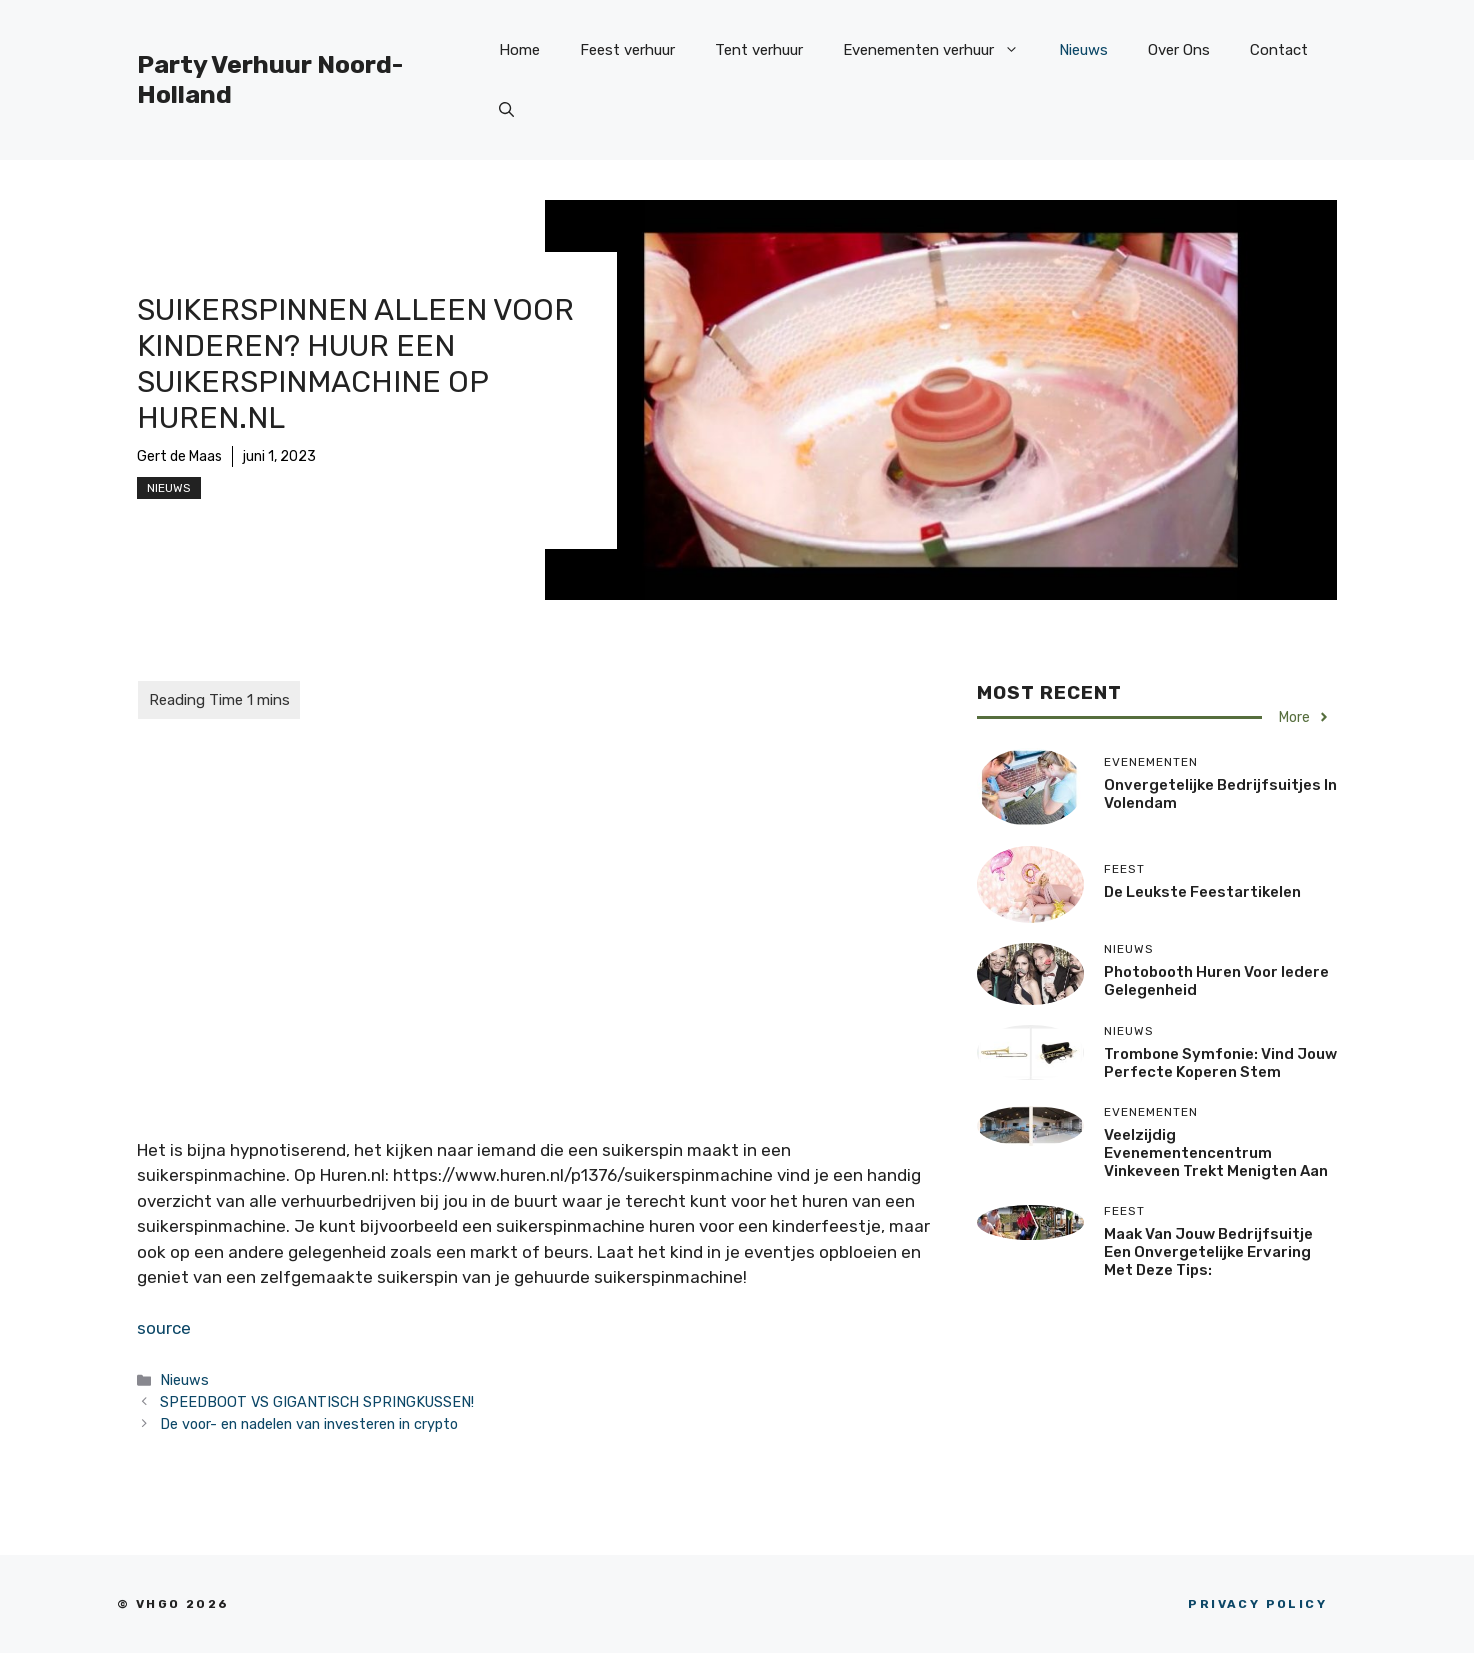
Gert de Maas (179, 456)
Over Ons (1179, 50)
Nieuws (1083, 50)
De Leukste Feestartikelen (1202, 892)
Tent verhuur (759, 50)
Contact (1279, 50)
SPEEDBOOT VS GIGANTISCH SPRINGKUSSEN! (317, 1402)
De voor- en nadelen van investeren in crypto (309, 1424)
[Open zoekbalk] (506, 110)
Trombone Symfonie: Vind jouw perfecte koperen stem (1220, 1063)
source (164, 1328)
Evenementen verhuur (941, 50)
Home (519, 50)
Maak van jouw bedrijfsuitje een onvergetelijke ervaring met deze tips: (1208, 1252)
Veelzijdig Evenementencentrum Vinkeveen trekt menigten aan (1216, 1153)
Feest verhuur (627, 50)
